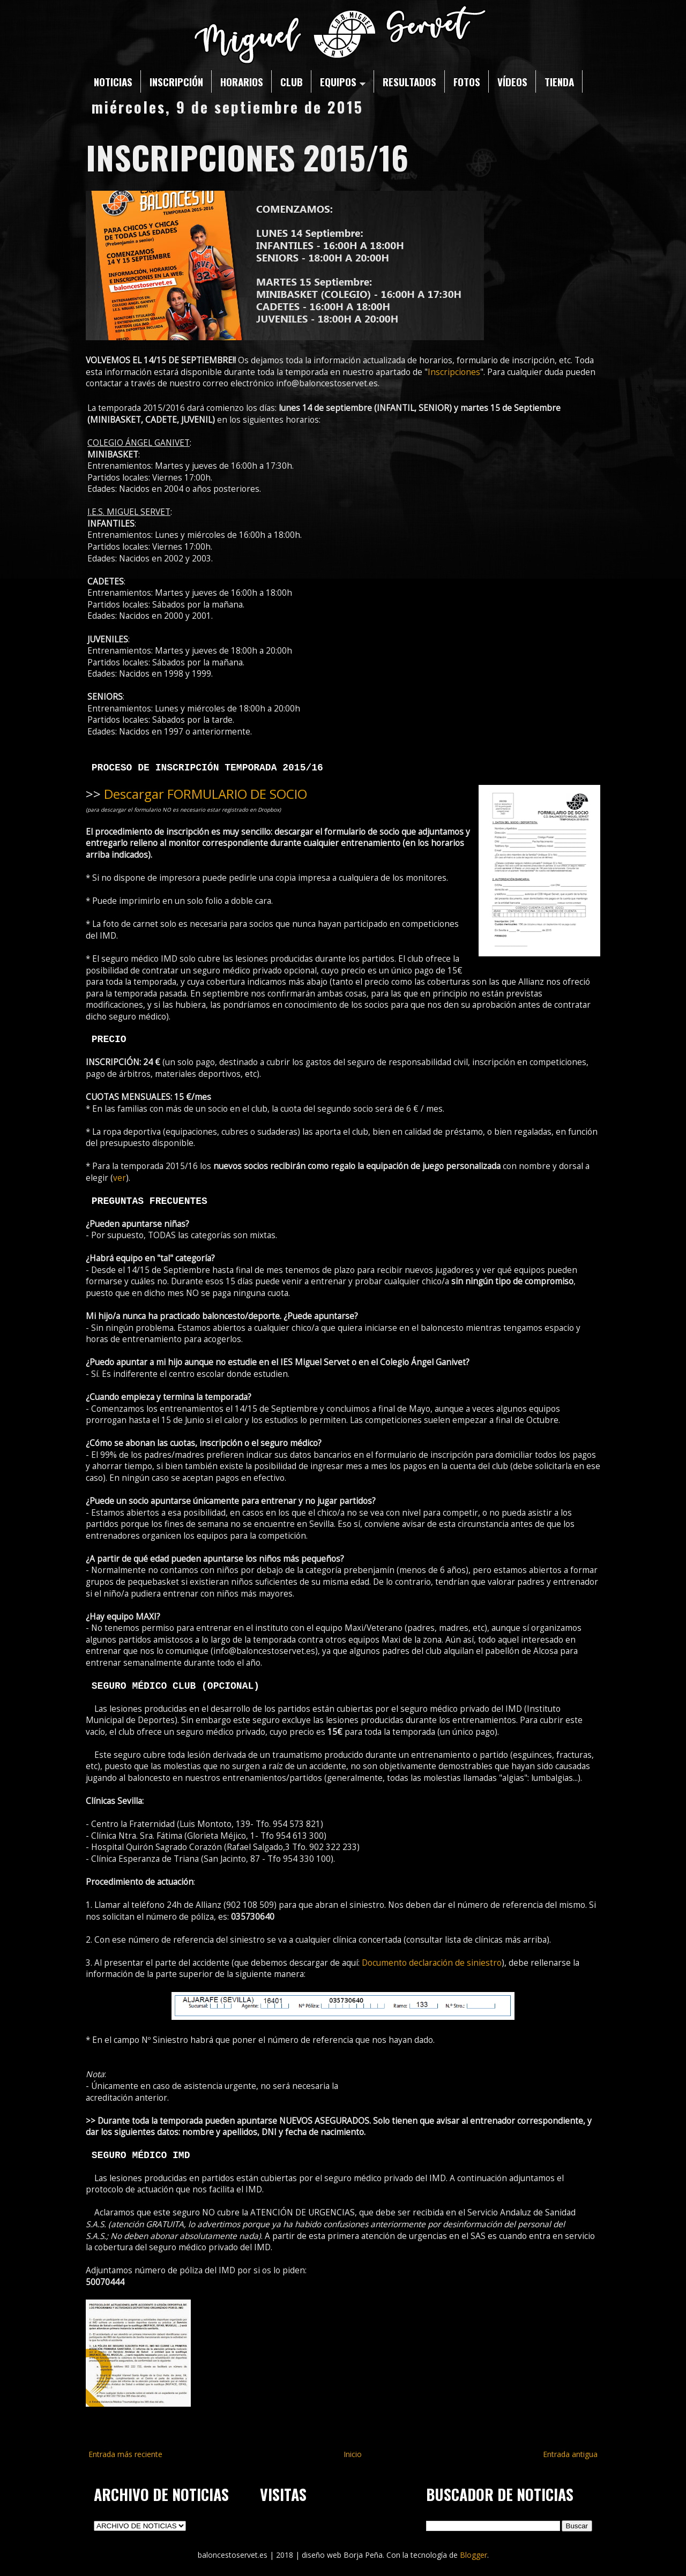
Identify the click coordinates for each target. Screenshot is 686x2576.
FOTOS (466, 81)
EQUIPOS (343, 81)
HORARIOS (241, 81)
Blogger (473, 2555)
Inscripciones (454, 372)
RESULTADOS (409, 81)
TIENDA (559, 81)
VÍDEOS (512, 81)
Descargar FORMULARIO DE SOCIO (205, 794)
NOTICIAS (113, 81)
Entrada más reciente (125, 2454)
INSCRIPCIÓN (176, 81)
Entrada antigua (570, 2454)
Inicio (353, 2454)
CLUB (291, 81)
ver (119, 1178)
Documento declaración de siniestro (432, 1962)
